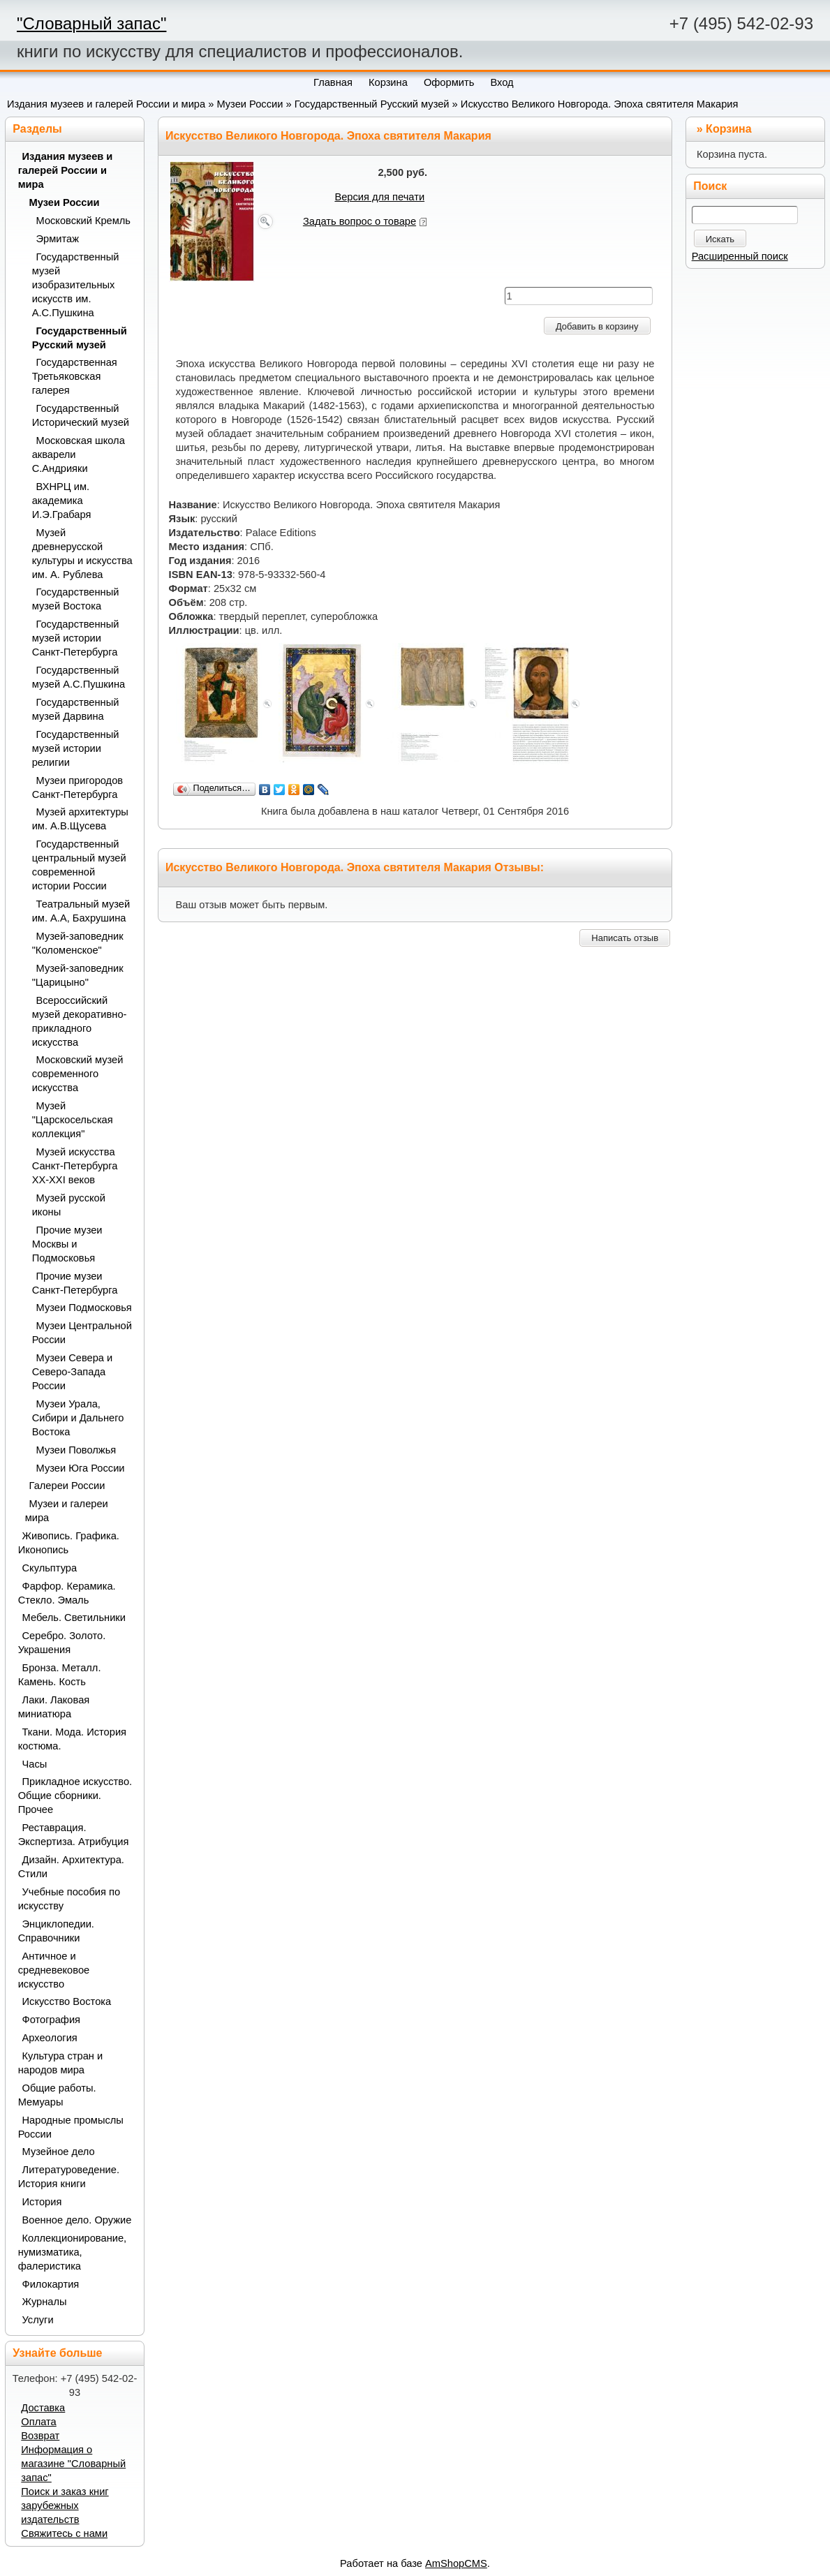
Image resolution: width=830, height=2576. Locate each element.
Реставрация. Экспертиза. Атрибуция (73, 1834)
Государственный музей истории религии (75, 748)
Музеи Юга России (80, 1468)
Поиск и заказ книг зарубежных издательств (64, 2505)
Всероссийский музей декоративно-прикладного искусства (79, 1021)
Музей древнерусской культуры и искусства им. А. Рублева (82, 553)
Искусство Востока (67, 2001)
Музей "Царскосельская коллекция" (72, 1119)
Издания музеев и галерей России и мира (106, 104)
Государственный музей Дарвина (75, 709)
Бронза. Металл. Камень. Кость (59, 1674)
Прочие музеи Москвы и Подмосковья (67, 1244)
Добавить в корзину (597, 326)
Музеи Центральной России (82, 1332)
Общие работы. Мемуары (57, 2095)
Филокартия (51, 2284)
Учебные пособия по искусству (69, 1898)
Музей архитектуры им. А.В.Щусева (80, 818)
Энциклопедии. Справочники (56, 1931)
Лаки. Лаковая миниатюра (54, 1706)
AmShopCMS (456, 2563)
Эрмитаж (57, 238)
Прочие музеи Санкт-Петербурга (75, 1283)
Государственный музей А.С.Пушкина (79, 677)
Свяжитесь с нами (64, 2533)
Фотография (51, 2019)
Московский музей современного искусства (78, 1073)
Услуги (38, 2319)
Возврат (40, 2435)
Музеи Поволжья (76, 1450)
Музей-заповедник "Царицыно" (78, 975)
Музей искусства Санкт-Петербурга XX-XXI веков (75, 1165)
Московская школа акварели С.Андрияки (78, 454)
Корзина (728, 129)
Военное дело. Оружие (77, 2220)
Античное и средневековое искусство (54, 1970)
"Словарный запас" (91, 23)
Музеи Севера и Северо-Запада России (72, 1371)
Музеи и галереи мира (66, 1510)
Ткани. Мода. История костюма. (72, 1739)
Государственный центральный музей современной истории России (79, 864)
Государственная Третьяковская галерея (74, 376)
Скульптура (49, 1568)
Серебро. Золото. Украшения (62, 1642)
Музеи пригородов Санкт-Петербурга (77, 787)
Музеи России (249, 104)
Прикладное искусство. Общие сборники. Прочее (75, 1795)
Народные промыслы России (71, 2127)
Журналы (44, 2301)
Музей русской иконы (68, 1204)
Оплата (38, 2421)
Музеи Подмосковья (84, 1307)
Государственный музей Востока (75, 599)
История (42, 2201)
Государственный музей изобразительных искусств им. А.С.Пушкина (75, 284)
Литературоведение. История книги (68, 2176)
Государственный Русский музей (372, 104)
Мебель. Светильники (74, 1617)
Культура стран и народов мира (60, 2062)
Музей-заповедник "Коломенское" (78, 943)
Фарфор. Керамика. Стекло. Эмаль (67, 1593)
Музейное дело (58, 2151)
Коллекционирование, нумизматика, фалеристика (72, 2252)
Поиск (710, 186)
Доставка (43, 2407)
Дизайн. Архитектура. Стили (71, 1866)
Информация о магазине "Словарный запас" (73, 2463)
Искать (720, 239)
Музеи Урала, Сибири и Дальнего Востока (78, 1417)
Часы (34, 1764)
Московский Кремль (83, 220)
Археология (49, 2037)
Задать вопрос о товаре (359, 221)
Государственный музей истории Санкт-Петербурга (75, 638)
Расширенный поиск (740, 256)
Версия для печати (379, 196)
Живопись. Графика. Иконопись (68, 1542)
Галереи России (67, 1485)
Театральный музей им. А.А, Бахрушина (81, 911)
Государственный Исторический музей (80, 415)
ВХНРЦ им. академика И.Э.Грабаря (61, 500)
